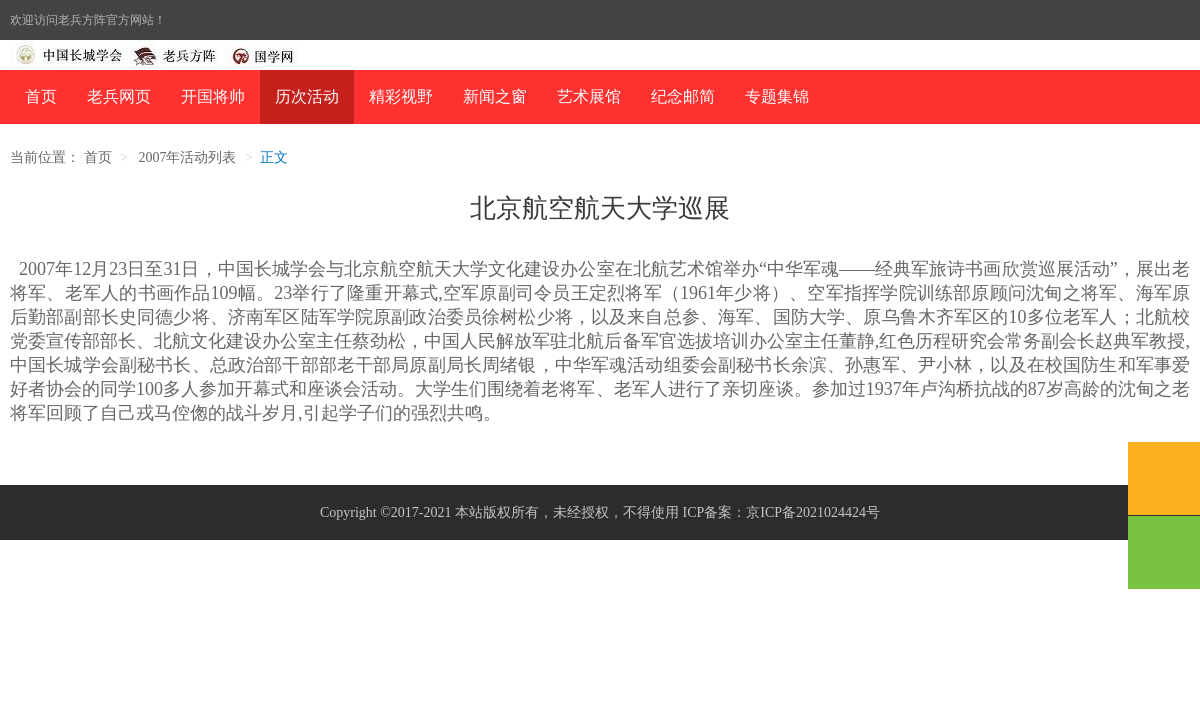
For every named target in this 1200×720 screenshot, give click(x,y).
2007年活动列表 (187, 157)
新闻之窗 (495, 96)
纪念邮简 (683, 96)
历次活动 (307, 96)
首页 (41, 96)
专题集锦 (777, 96)
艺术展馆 (589, 96)
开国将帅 (213, 96)
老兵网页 (119, 96)
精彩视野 (401, 96)
